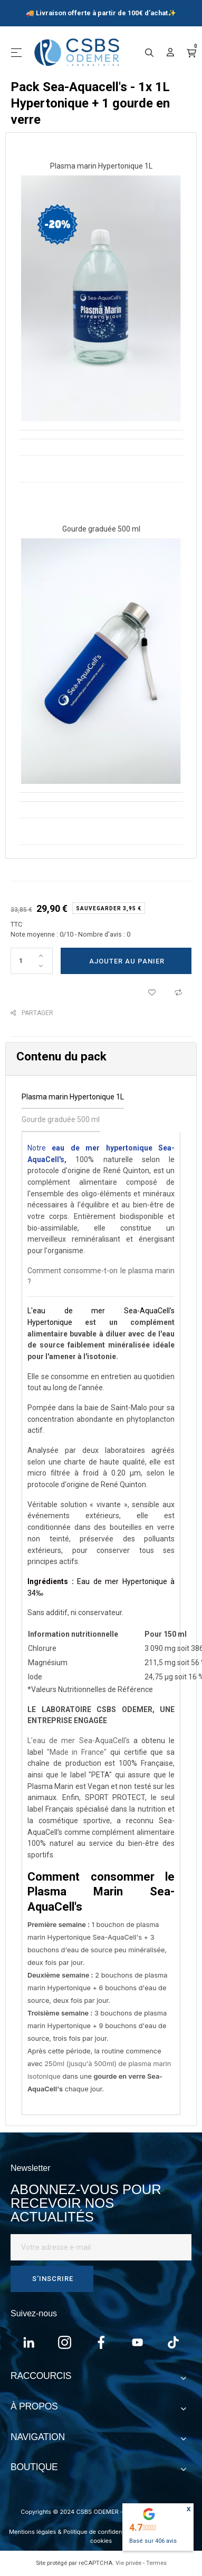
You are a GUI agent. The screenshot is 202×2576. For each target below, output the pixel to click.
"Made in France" (77, 1752)
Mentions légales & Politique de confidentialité (73, 2531)
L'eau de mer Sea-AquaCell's (78, 1740)
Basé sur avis (153, 2541)
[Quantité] (32, 961)
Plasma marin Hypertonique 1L (101, 166)
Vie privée (128, 2563)
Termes (156, 2563)
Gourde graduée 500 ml (101, 529)
